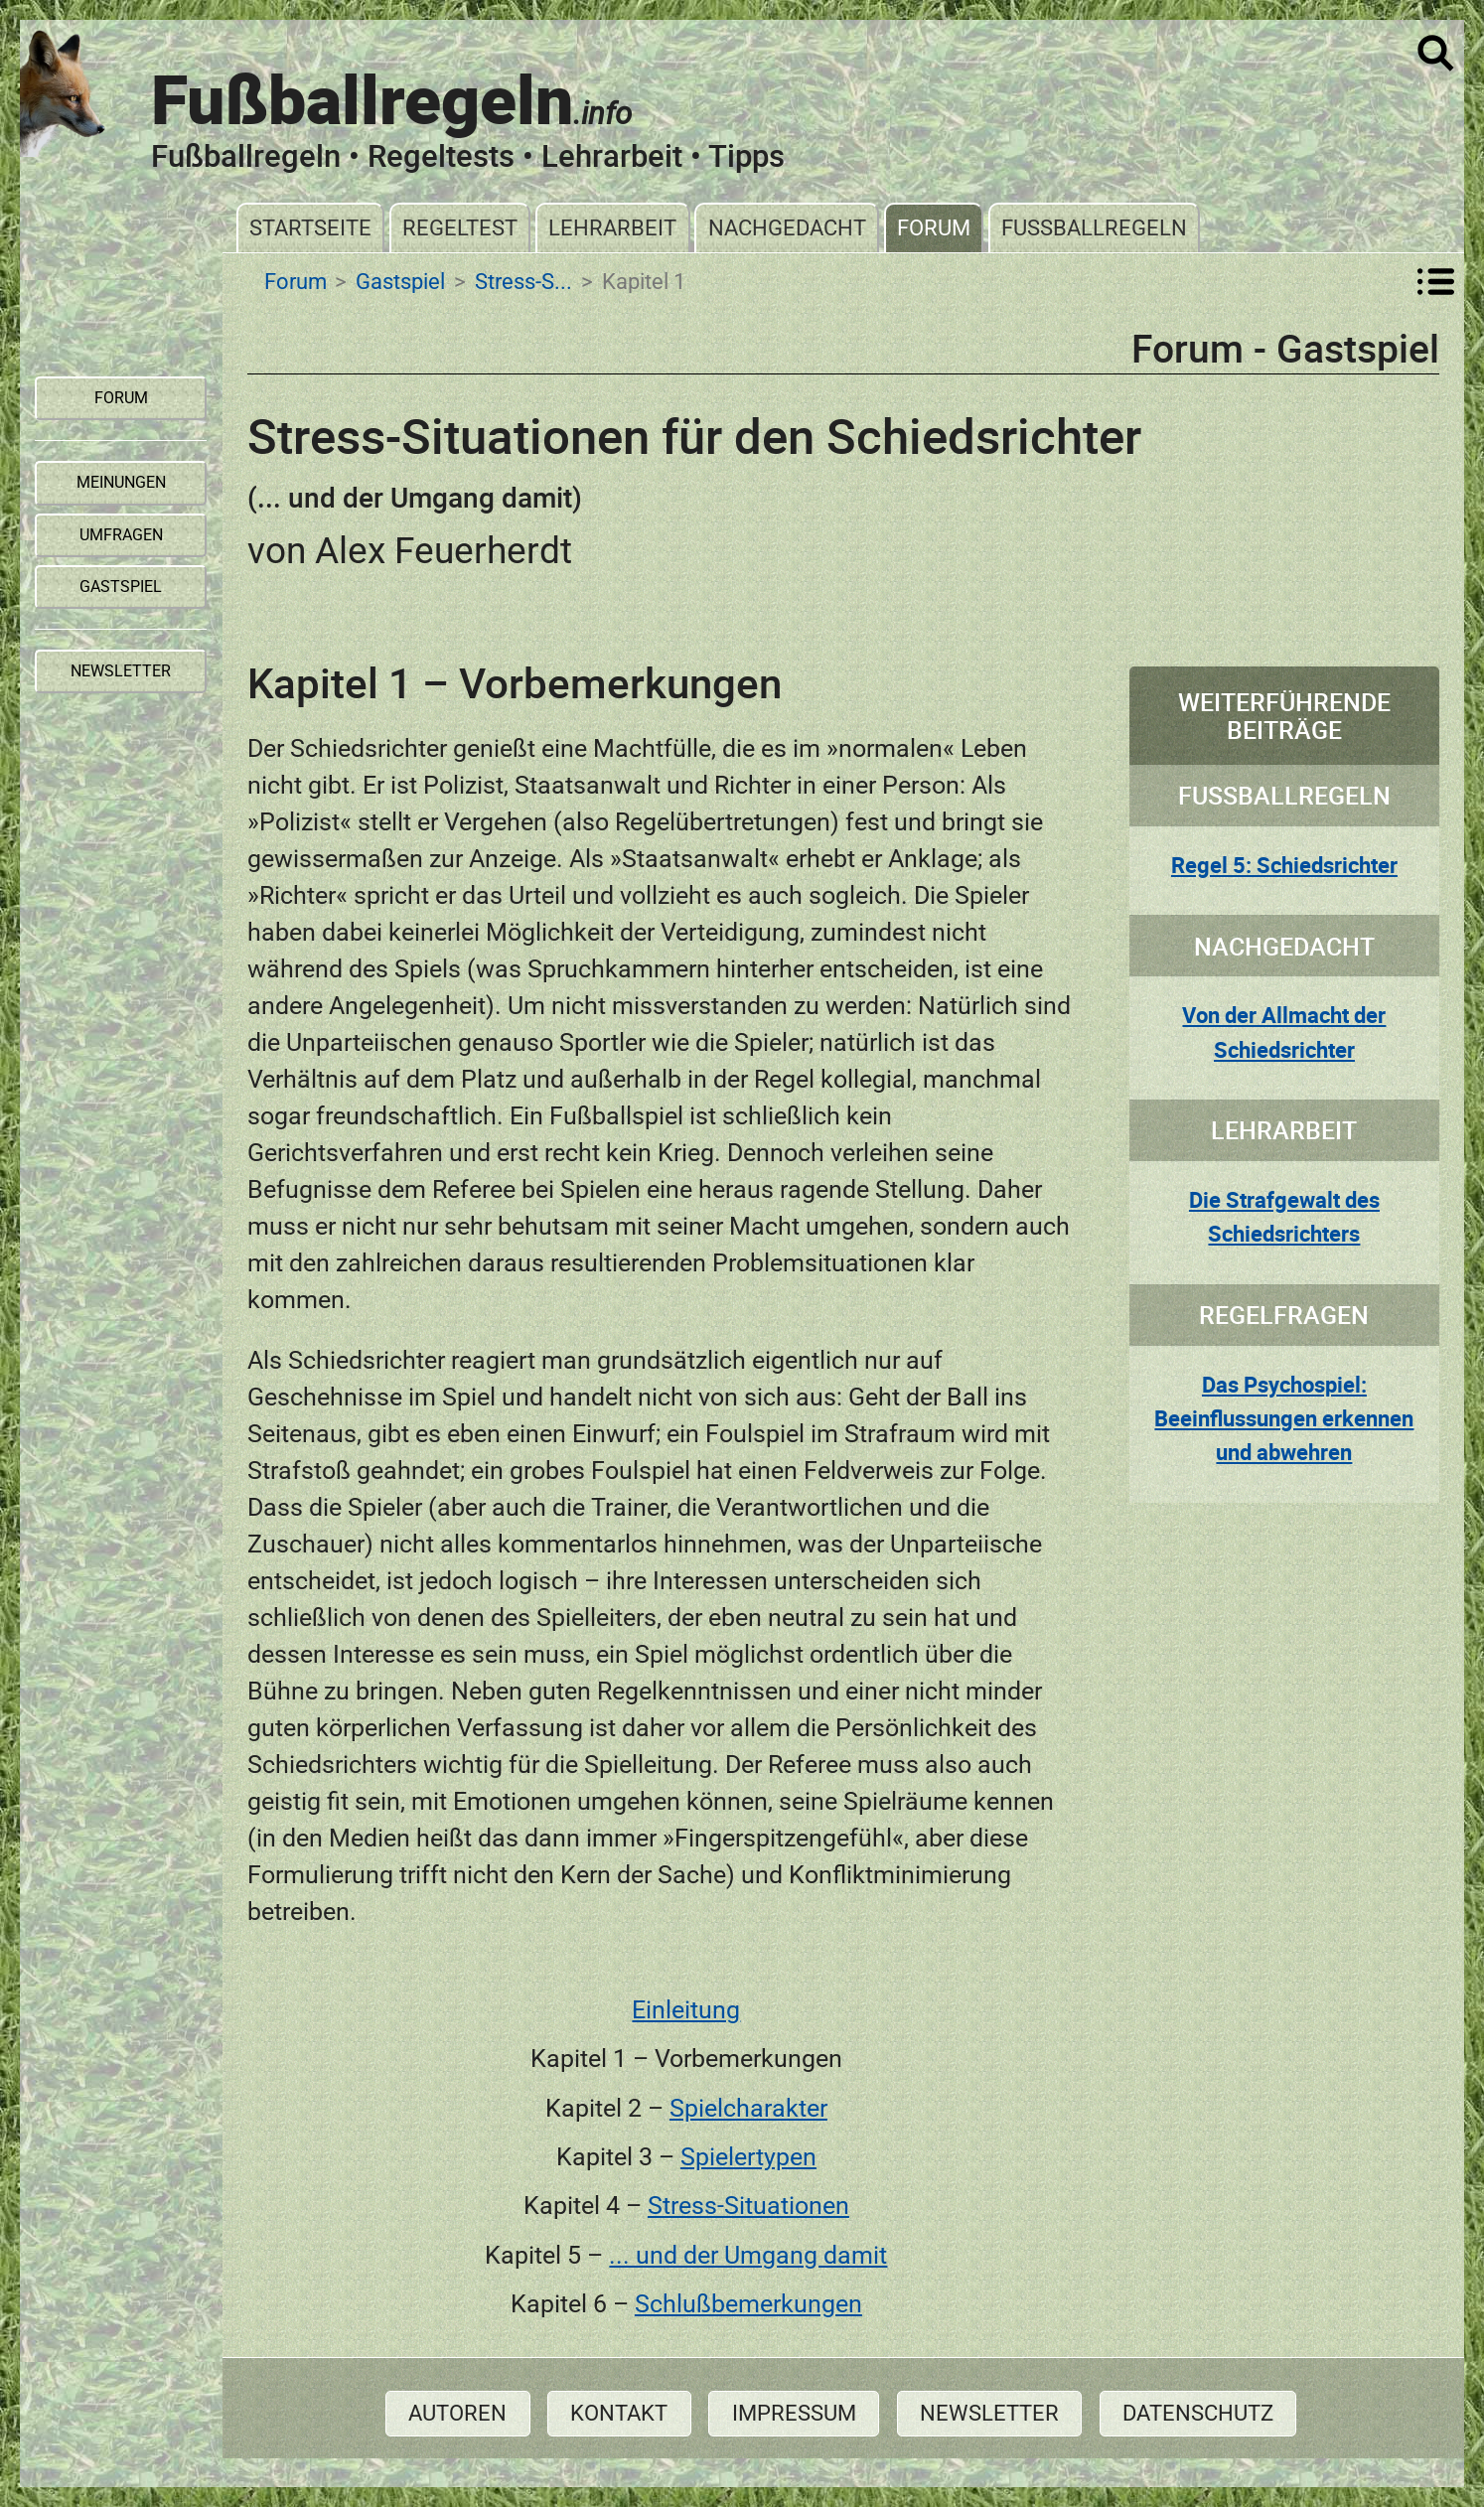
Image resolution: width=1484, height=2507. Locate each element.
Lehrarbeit (612, 227)
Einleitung (686, 2009)
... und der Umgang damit (748, 2255)
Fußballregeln (1094, 227)
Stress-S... (523, 281)
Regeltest (460, 227)
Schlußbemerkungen (748, 2303)
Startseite (310, 227)
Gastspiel (400, 281)
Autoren (457, 2413)
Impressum (794, 2413)
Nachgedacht (787, 227)
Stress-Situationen (748, 2205)
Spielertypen (748, 2156)
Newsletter (989, 2413)
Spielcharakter (748, 2108)
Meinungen (121, 482)
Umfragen (121, 534)
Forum (933, 227)
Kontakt (619, 2413)
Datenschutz (1197, 2413)
